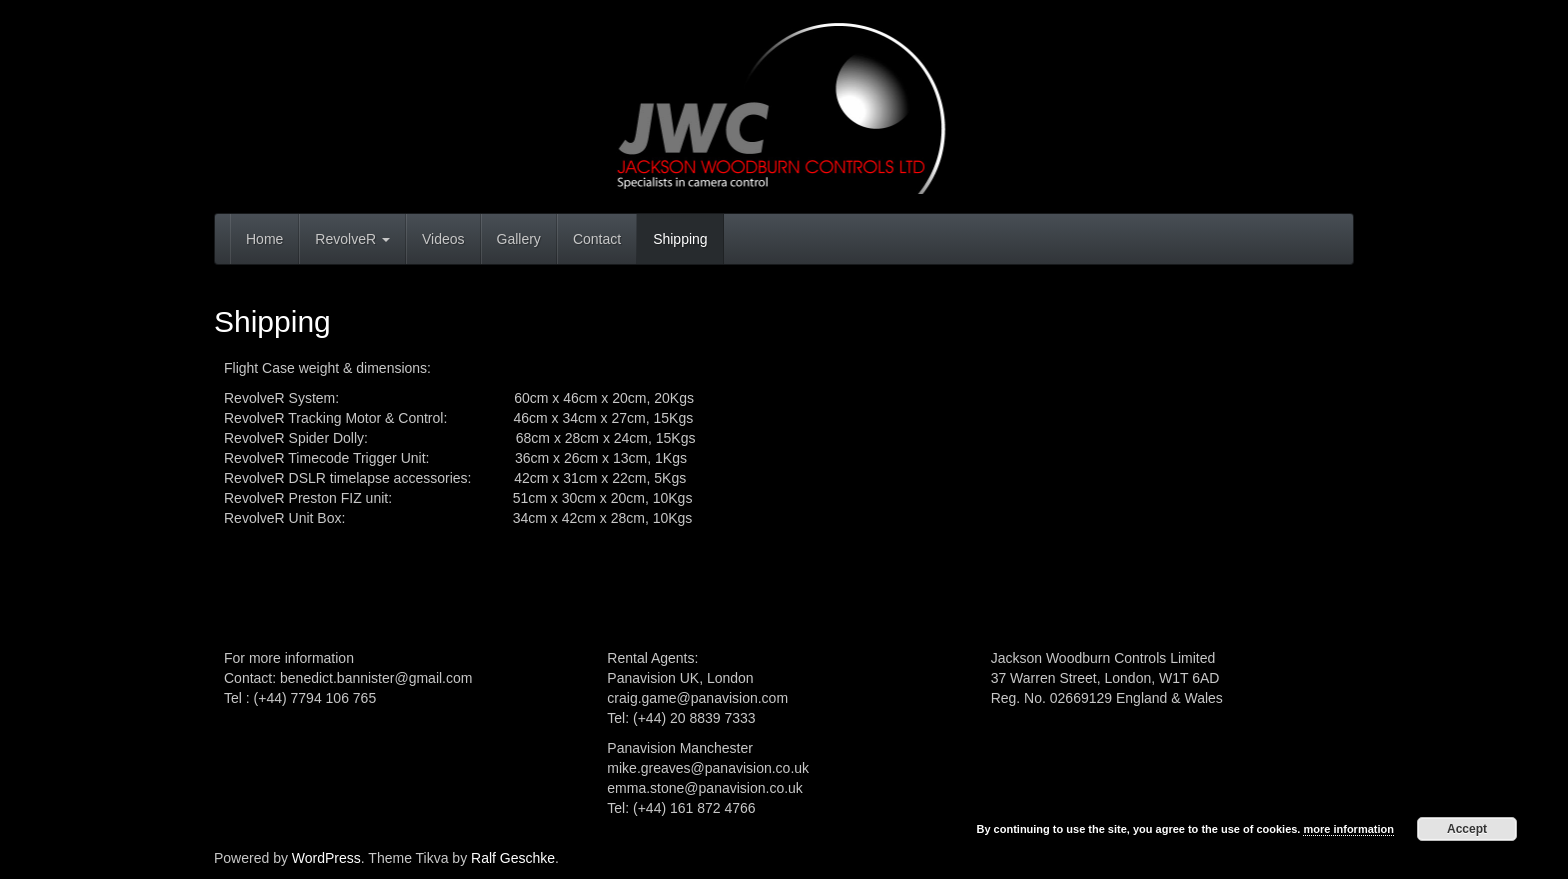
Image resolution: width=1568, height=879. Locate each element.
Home (264, 239)
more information (1348, 829)
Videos (443, 239)
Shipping (680, 239)
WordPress (326, 858)
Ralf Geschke (513, 858)
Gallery (519, 239)
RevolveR (352, 239)
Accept (1467, 829)
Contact (597, 239)
